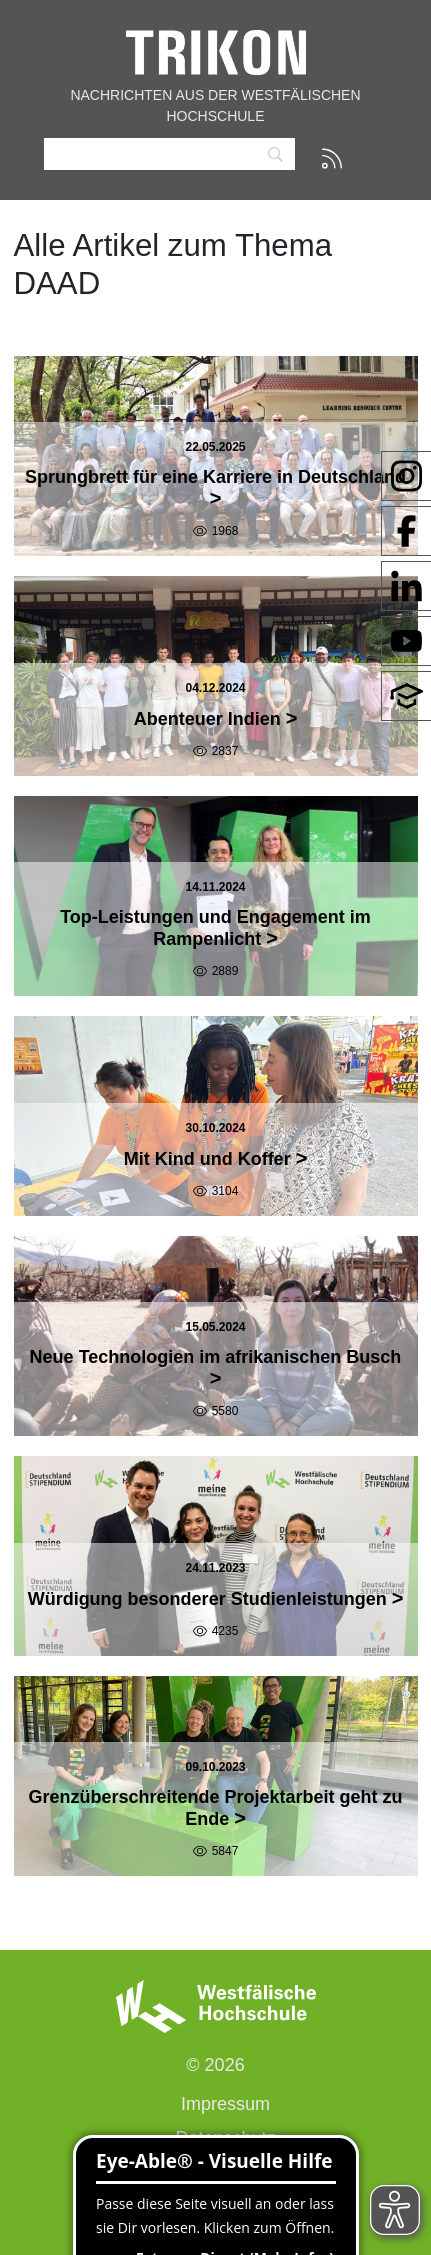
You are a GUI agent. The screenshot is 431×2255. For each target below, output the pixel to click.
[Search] (169, 154)
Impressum (225, 2104)
